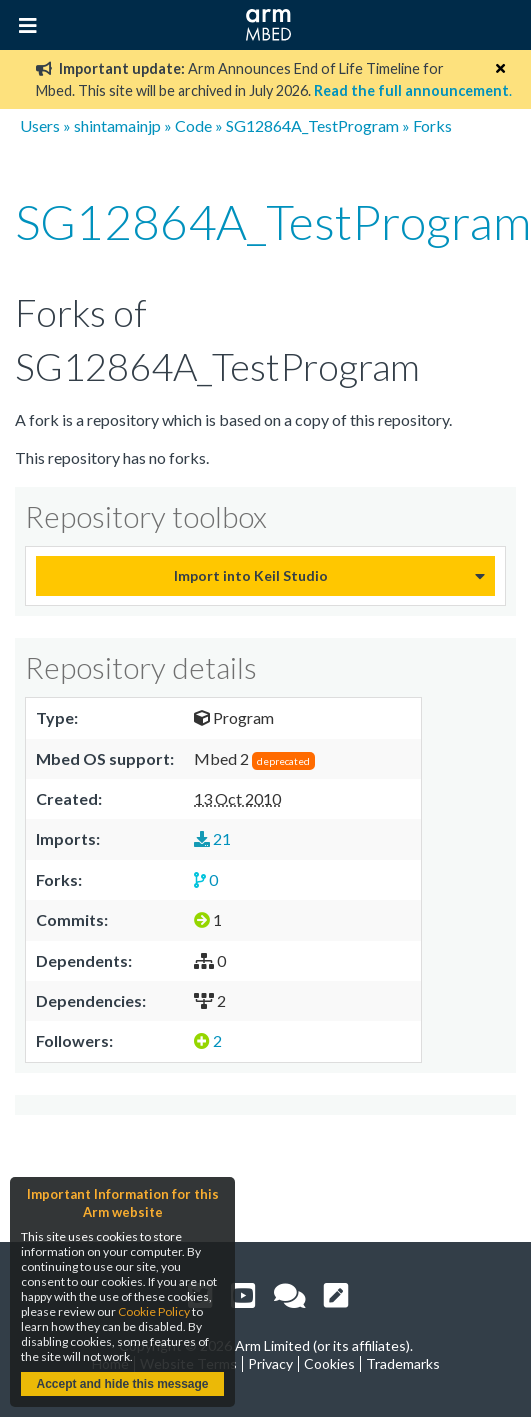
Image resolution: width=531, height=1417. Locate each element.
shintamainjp (117, 125)
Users (40, 125)
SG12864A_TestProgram (312, 125)
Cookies (329, 1363)
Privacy (270, 1363)
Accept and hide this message (122, 1384)
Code (193, 125)
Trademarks (403, 1363)
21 (212, 838)
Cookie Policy (154, 1311)
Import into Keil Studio (251, 575)
